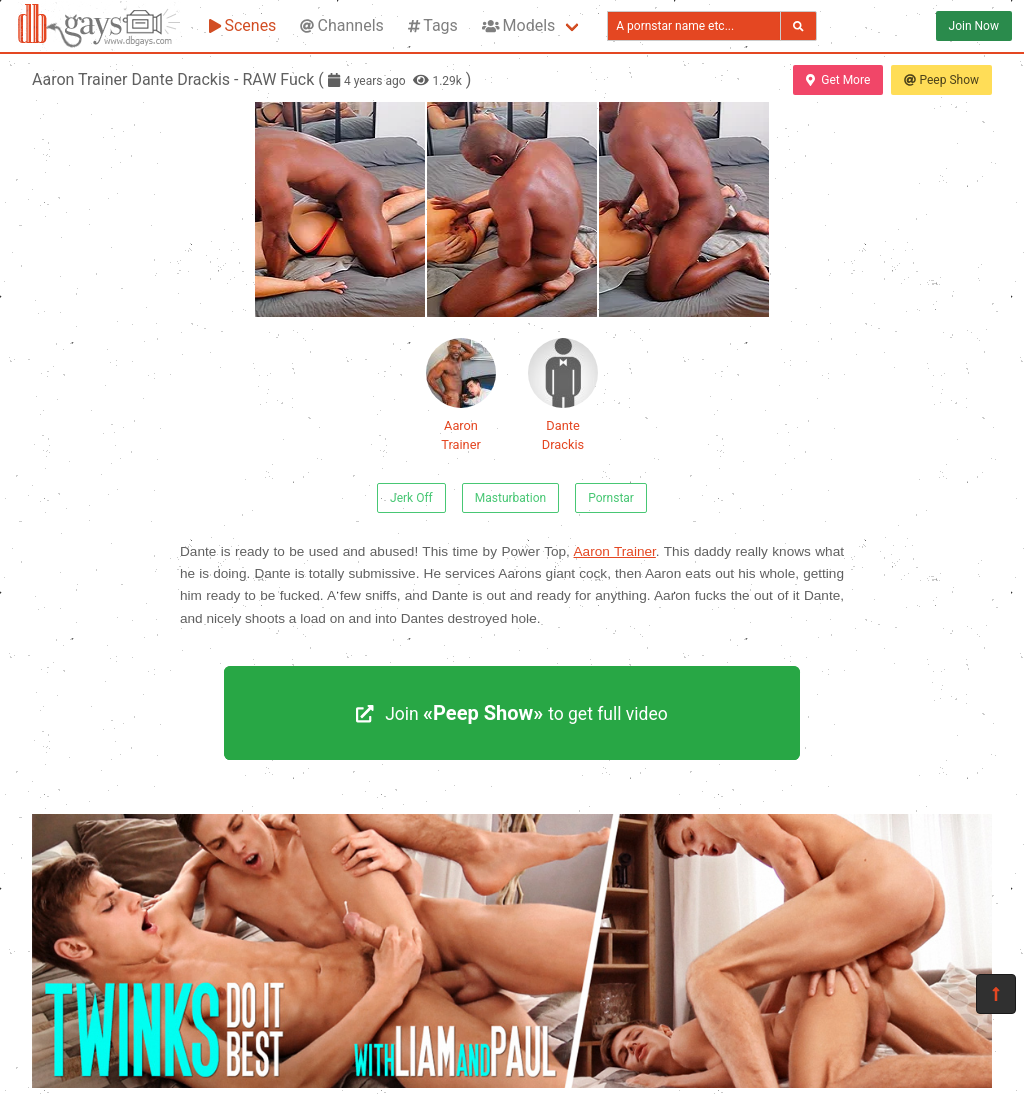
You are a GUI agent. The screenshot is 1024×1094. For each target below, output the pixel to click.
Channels (341, 25)
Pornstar (611, 498)
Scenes (242, 25)
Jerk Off (411, 498)
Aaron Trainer (461, 395)
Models (518, 25)
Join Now (974, 26)
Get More (838, 80)
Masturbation (510, 498)
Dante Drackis (563, 395)
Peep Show (941, 80)
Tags (433, 25)
